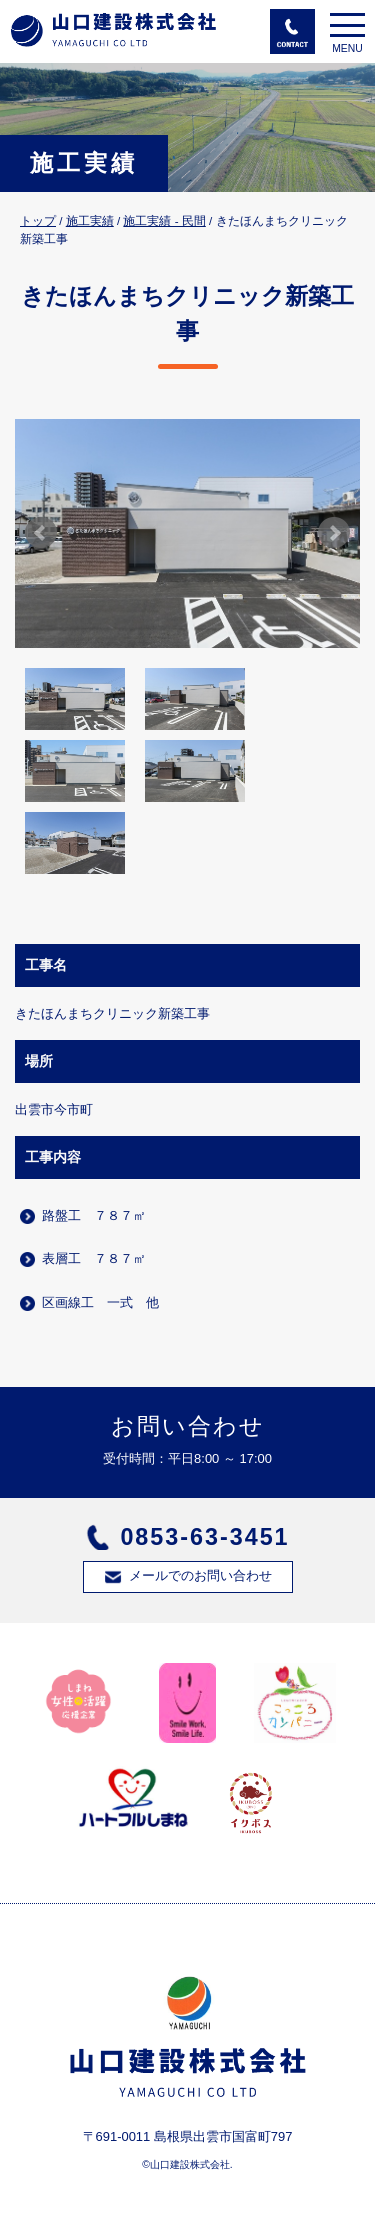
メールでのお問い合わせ (200, 1575)
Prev (41, 533)
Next (334, 533)
